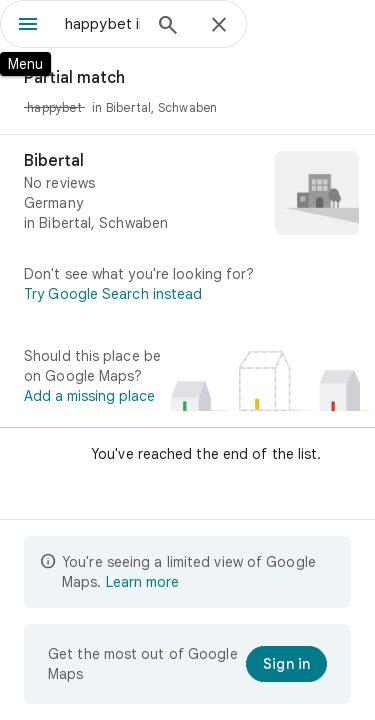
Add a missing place (89, 396)
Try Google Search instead (113, 294)
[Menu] (28, 26)
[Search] (168, 27)
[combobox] (102, 24)
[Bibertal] (187, 195)
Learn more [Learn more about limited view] (142, 582)
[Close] (219, 26)
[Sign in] (286, 664)
